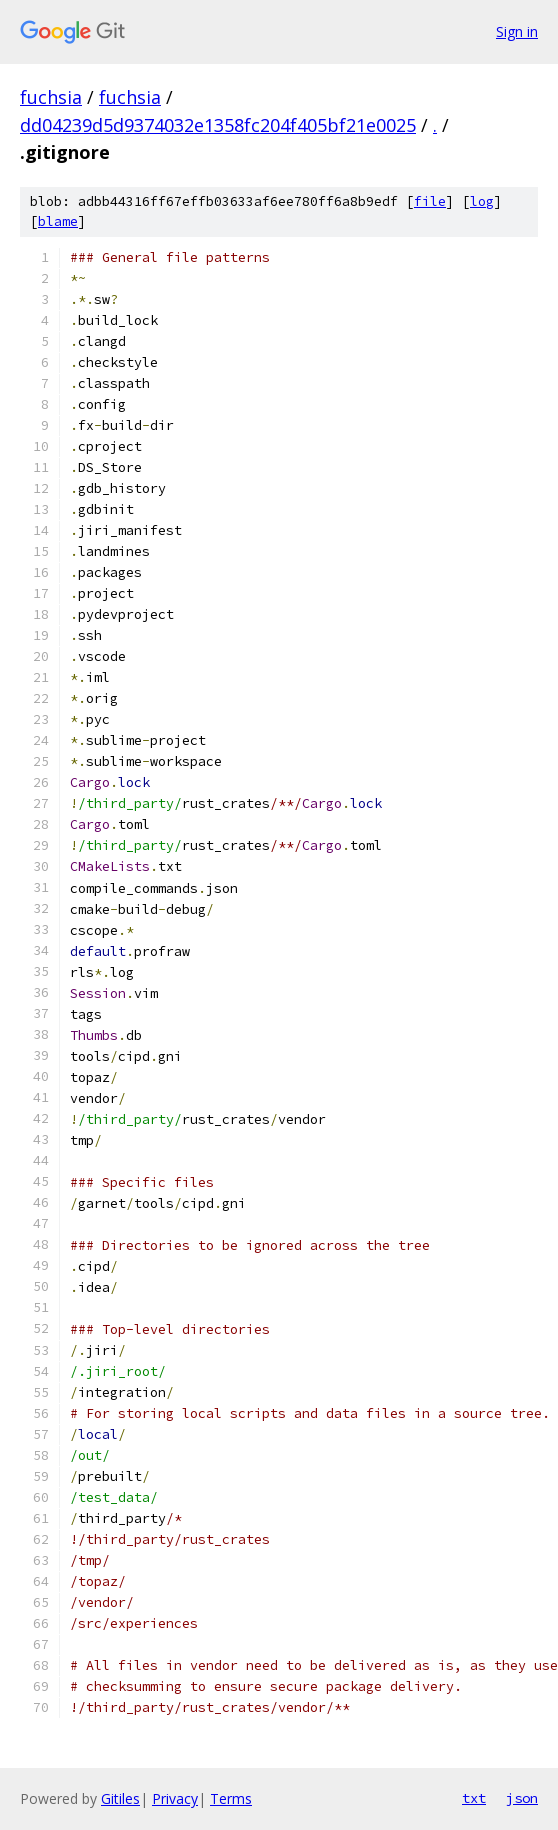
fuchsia (51, 97)
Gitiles (120, 1798)
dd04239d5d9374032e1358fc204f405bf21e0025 (218, 125)
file (430, 201)
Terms (231, 1798)
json (522, 1798)
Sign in (517, 31)
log (482, 201)
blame (58, 221)
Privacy (175, 1798)
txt (474, 1798)
